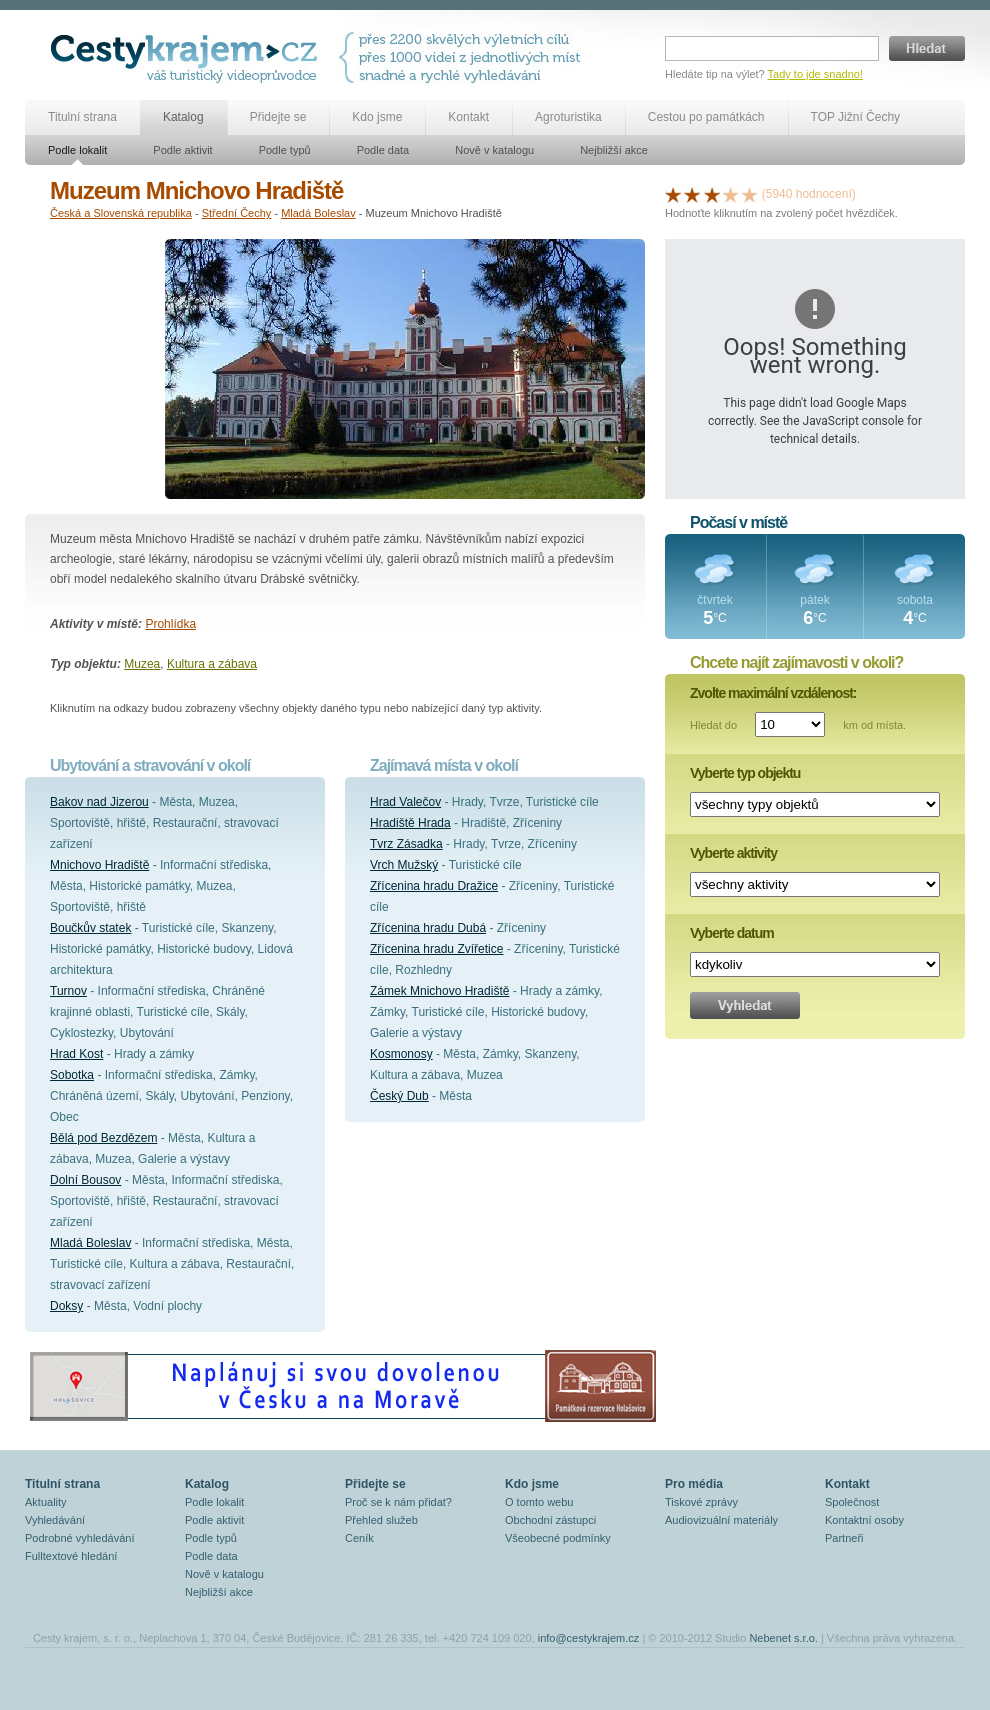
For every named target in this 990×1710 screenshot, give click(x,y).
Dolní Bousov (85, 1180)
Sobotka (72, 1075)
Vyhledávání (55, 1520)
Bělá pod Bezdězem (103, 1138)
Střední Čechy (237, 213)
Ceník (359, 1538)
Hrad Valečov (405, 802)
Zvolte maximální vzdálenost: (773, 693)
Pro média (694, 1484)
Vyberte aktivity (733, 853)
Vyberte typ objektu (745, 773)
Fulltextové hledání (71, 1556)
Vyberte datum (732, 933)
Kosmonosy (401, 1054)
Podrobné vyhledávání (79, 1538)
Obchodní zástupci (550, 1520)
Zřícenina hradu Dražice (434, 886)
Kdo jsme (377, 117)
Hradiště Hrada (410, 823)
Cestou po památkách (706, 117)
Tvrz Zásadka (406, 844)
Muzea (142, 664)
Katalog (183, 117)
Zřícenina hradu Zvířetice (436, 949)
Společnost (852, 1502)
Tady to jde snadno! (815, 74)
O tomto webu (539, 1502)
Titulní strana (82, 117)
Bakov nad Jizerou (99, 802)
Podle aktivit (182, 150)
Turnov (68, 991)
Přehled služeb (381, 1520)
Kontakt (468, 117)
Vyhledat (745, 1005)
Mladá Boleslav (318, 213)
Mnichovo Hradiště (99, 865)
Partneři (844, 1538)
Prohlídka (170, 624)
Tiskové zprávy (701, 1502)
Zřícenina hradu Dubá (428, 928)
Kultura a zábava (212, 664)
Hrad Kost (76, 1054)
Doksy (66, 1306)
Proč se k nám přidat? (398, 1502)
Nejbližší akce (614, 150)
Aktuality (46, 1502)
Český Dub (399, 1096)
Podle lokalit (77, 150)
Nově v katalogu (494, 150)
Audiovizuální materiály (721, 1520)
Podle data (383, 150)
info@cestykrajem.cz (589, 1638)
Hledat (927, 48)
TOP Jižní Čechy (856, 117)
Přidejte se (278, 117)
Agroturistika (568, 117)
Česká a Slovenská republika (121, 213)
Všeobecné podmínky (558, 1538)
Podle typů (285, 150)
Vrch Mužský (404, 865)
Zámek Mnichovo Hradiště (439, 991)
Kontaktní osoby (864, 1520)
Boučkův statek (90, 928)
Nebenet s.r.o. (783, 1638)
